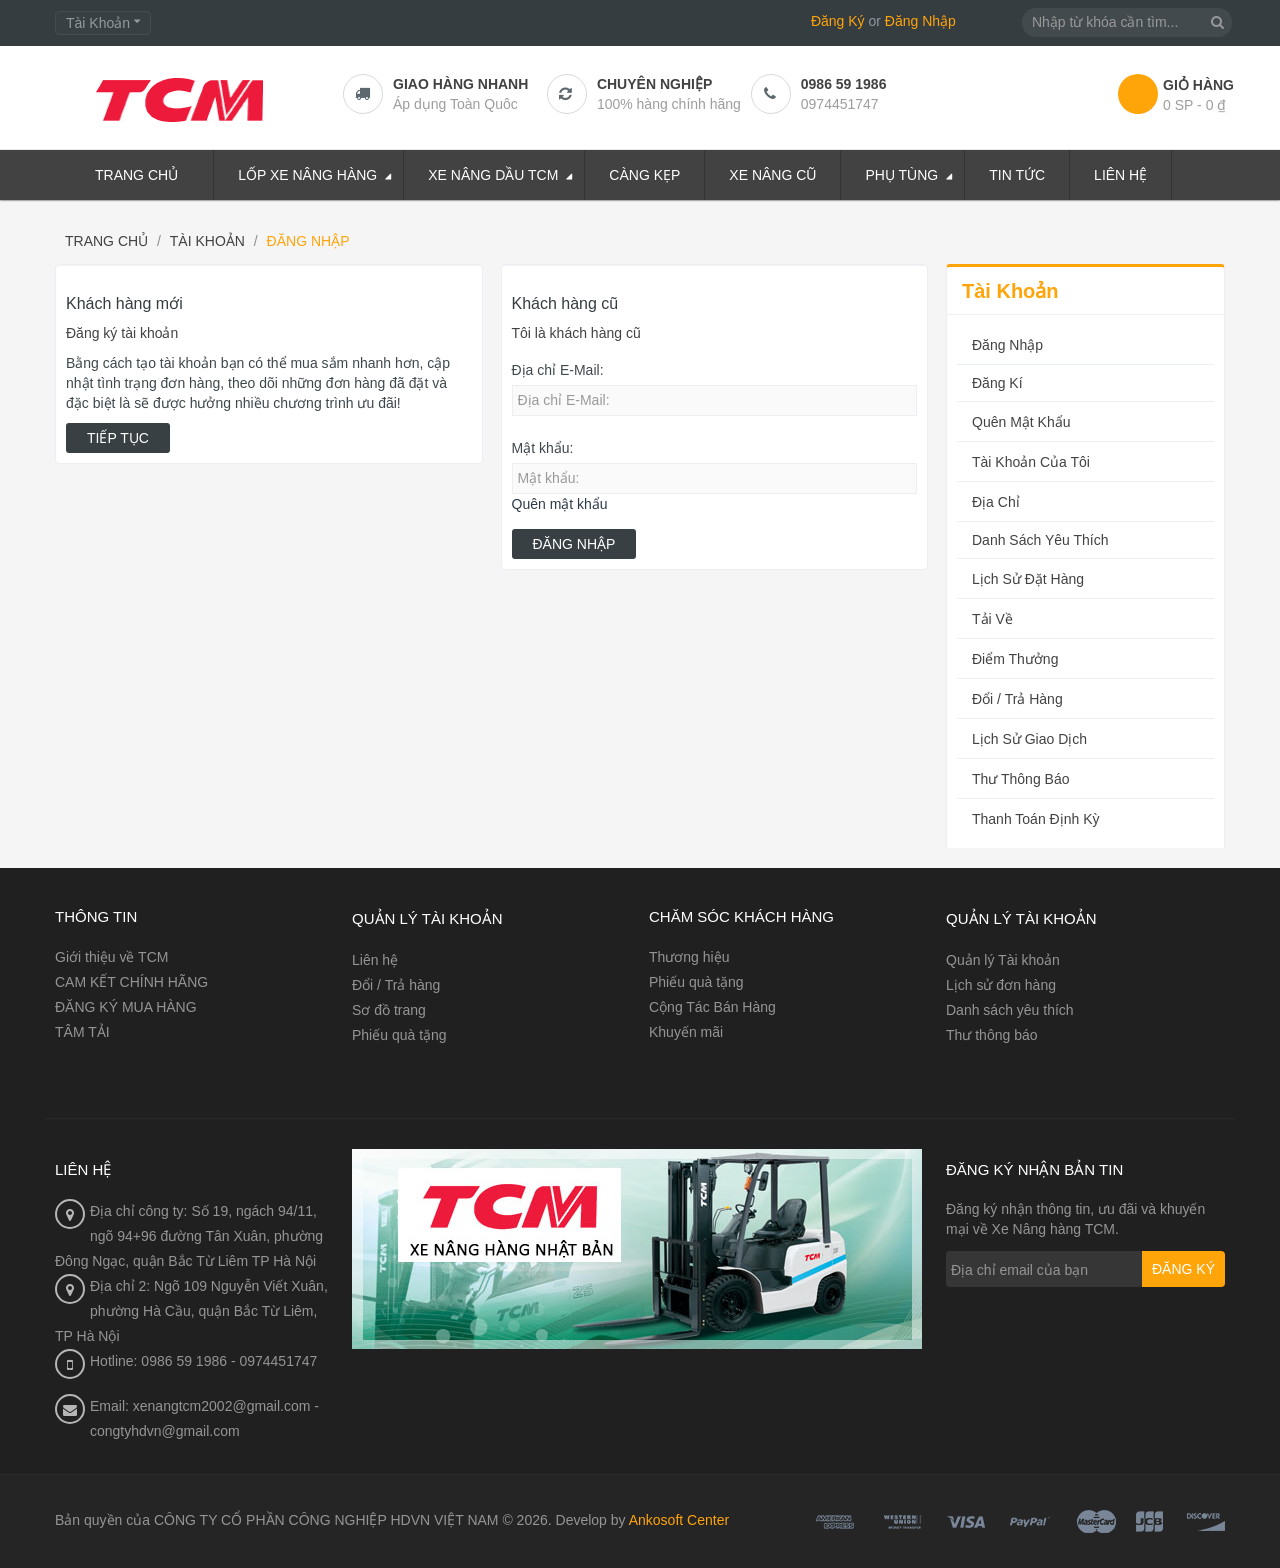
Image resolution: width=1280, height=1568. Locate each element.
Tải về (992, 619)
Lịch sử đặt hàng (1028, 579)
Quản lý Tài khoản (1003, 960)
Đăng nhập (1007, 345)
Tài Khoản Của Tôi (1031, 462)
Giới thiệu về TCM (111, 957)
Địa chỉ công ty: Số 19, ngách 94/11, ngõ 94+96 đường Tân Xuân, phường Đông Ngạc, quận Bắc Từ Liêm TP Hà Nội (189, 1236)
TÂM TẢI (82, 1032)
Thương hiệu (689, 957)
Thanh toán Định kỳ (1036, 819)
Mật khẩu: (543, 448)
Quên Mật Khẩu (1021, 422)
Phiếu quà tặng (399, 1035)
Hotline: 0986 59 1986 (158, 1361)
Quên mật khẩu (560, 504)
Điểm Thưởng (1015, 659)
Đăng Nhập (920, 21)
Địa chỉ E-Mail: (558, 370)
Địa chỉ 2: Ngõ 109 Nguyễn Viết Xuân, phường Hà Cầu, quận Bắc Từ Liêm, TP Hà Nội (191, 1311)
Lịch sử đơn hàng (1001, 985)
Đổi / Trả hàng (1017, 699)
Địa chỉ (996, 502)
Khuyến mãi (686, 1032)
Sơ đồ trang (389, 1010)
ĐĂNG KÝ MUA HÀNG (126, 1007)
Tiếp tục (118, 438)
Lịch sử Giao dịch (1029, 739)
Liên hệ (375, 960)
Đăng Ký (838, 21)
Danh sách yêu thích (1040, 540)
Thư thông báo (1020, 779)
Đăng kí (997, 383)
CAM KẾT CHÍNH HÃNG (131, 982)
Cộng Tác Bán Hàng (712, 1007)
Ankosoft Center (679, 1520)
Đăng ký (1183, 1269)
